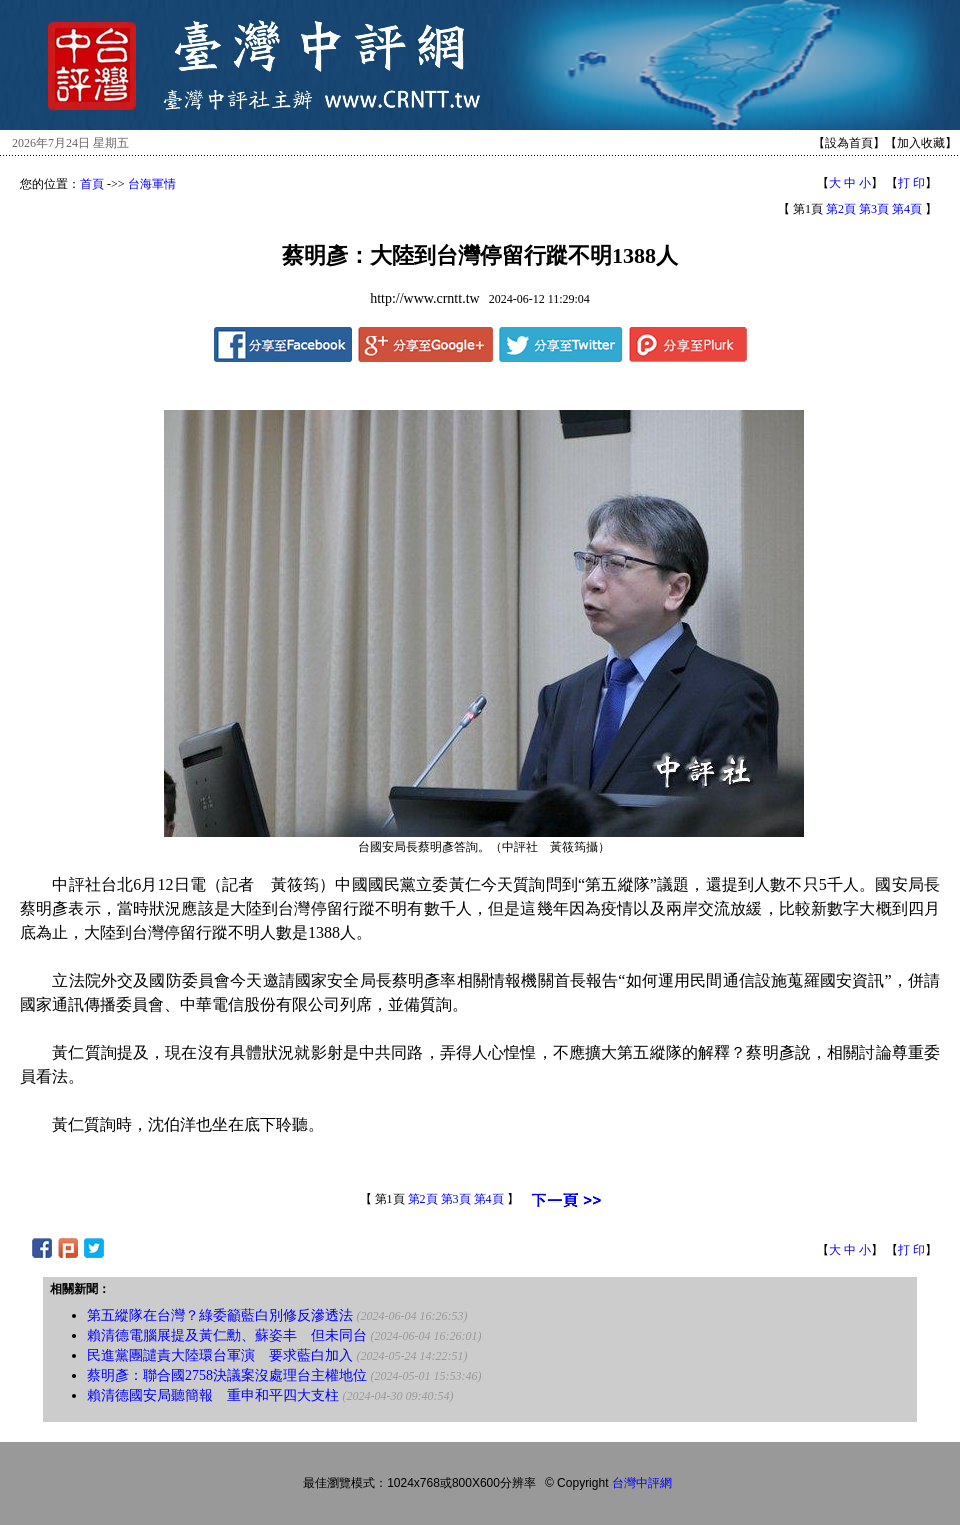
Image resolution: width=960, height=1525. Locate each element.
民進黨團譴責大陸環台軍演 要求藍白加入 (220, 1355)
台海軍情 (152, 184)
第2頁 (841, 209)
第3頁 (874, 209)
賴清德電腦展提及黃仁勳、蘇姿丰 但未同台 (227, 1335)
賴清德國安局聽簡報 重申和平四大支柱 (213, 1395)
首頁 (92, 184)
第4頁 (907, 209)
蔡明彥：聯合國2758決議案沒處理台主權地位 (227, 1375)
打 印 (911, 183)
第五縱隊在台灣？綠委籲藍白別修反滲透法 (220, 1315)
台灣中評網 (642, 1483)
